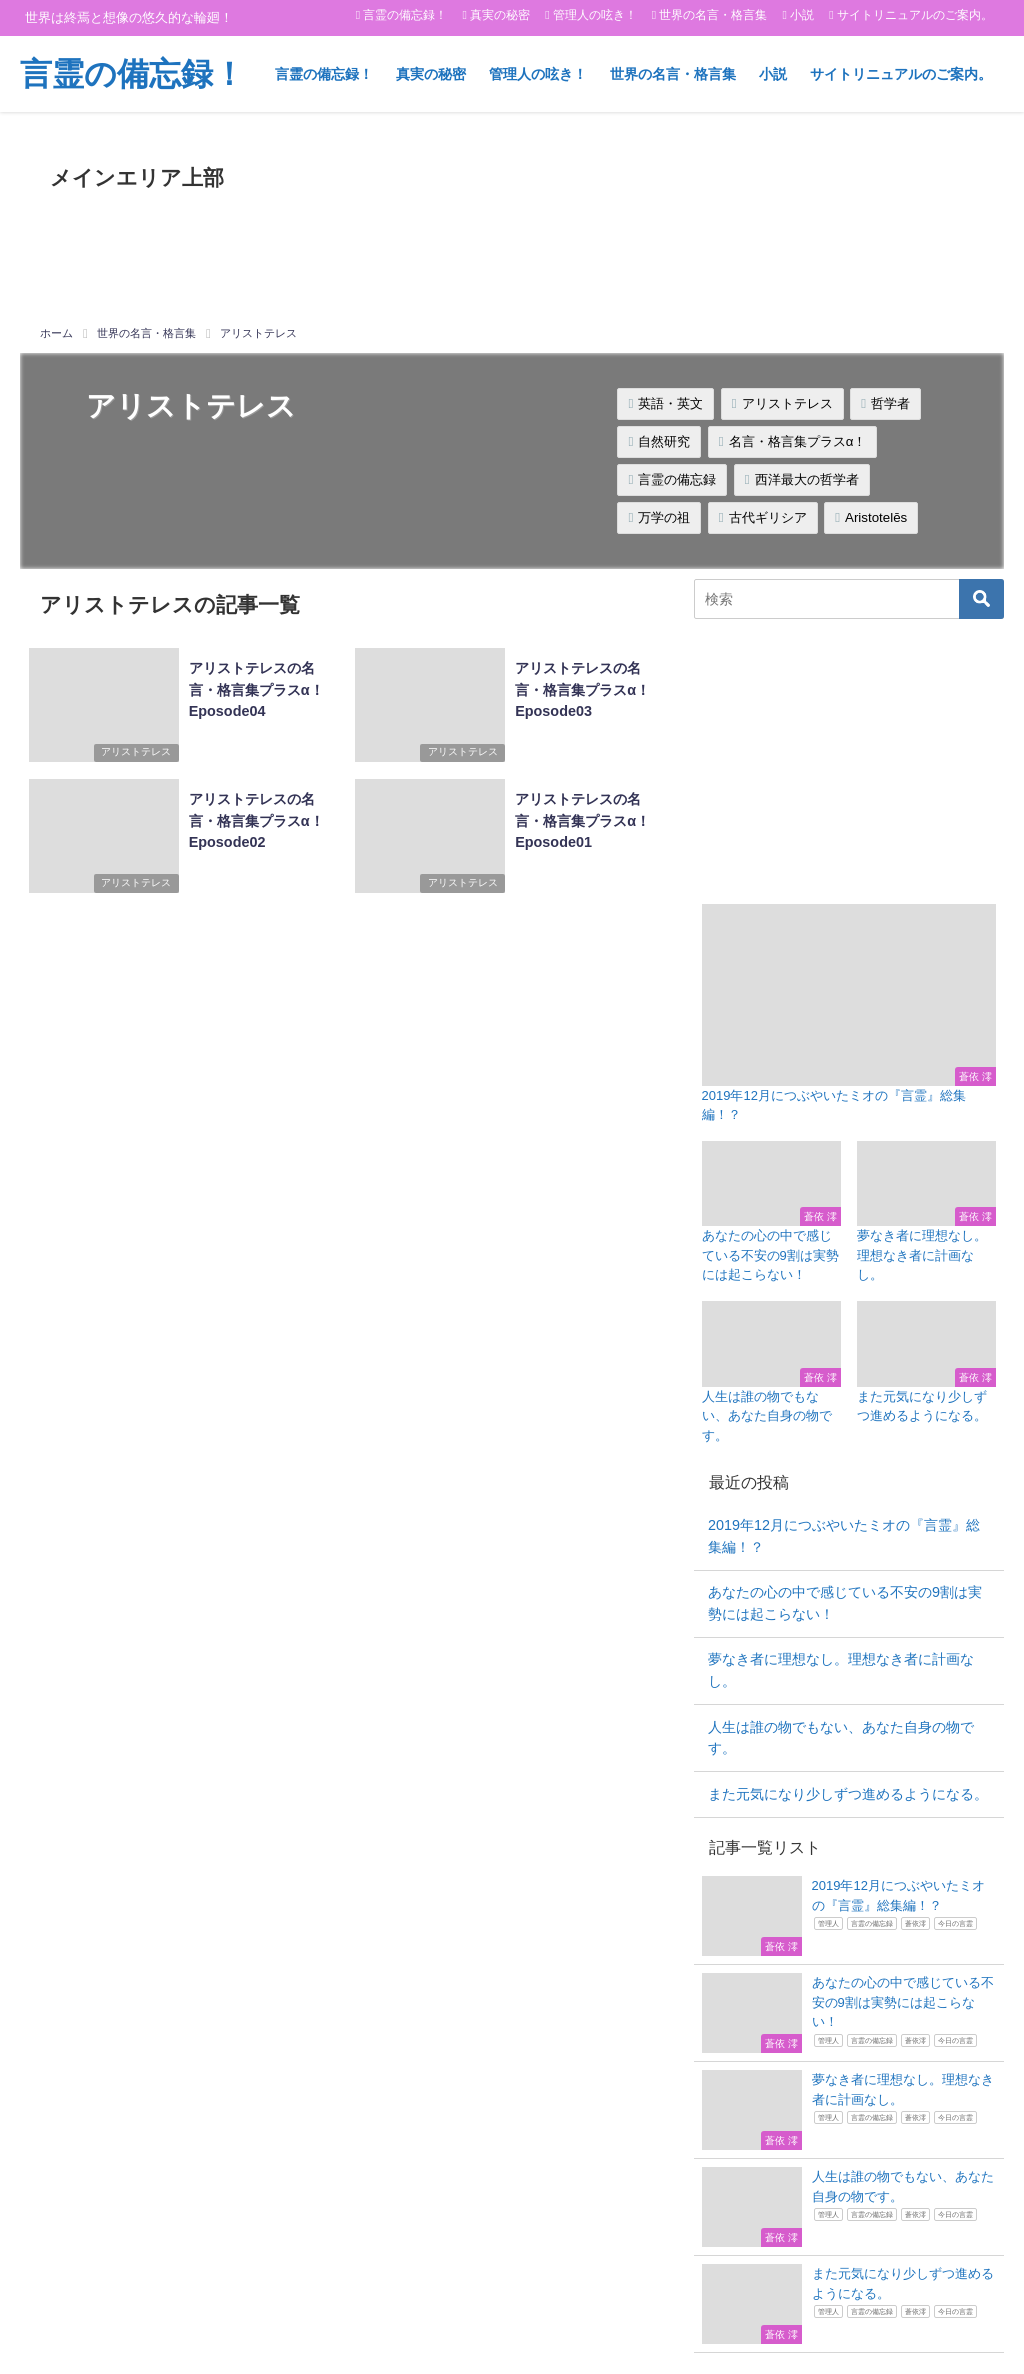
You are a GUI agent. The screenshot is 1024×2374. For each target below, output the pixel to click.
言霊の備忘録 (677, 479)
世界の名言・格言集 (713, 15)
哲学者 (890, 403)
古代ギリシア (768, 517)
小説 (802, 15)
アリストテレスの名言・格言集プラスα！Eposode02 (252, 816)
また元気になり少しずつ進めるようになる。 (848, 1794)
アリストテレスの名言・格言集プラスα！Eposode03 (579, 686)
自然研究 (664, 441)
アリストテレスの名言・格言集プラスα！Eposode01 (579, 816)
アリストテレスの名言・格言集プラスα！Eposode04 (252, 686)
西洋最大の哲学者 (807, 479)
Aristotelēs (876, 517)
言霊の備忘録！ (405, 15)
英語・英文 (670, 403)
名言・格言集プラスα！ (798, 441)
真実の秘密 (500, 15)
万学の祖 (664, 517)
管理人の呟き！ (595, 15)
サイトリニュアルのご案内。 (915, 15)
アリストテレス (787, 403)
